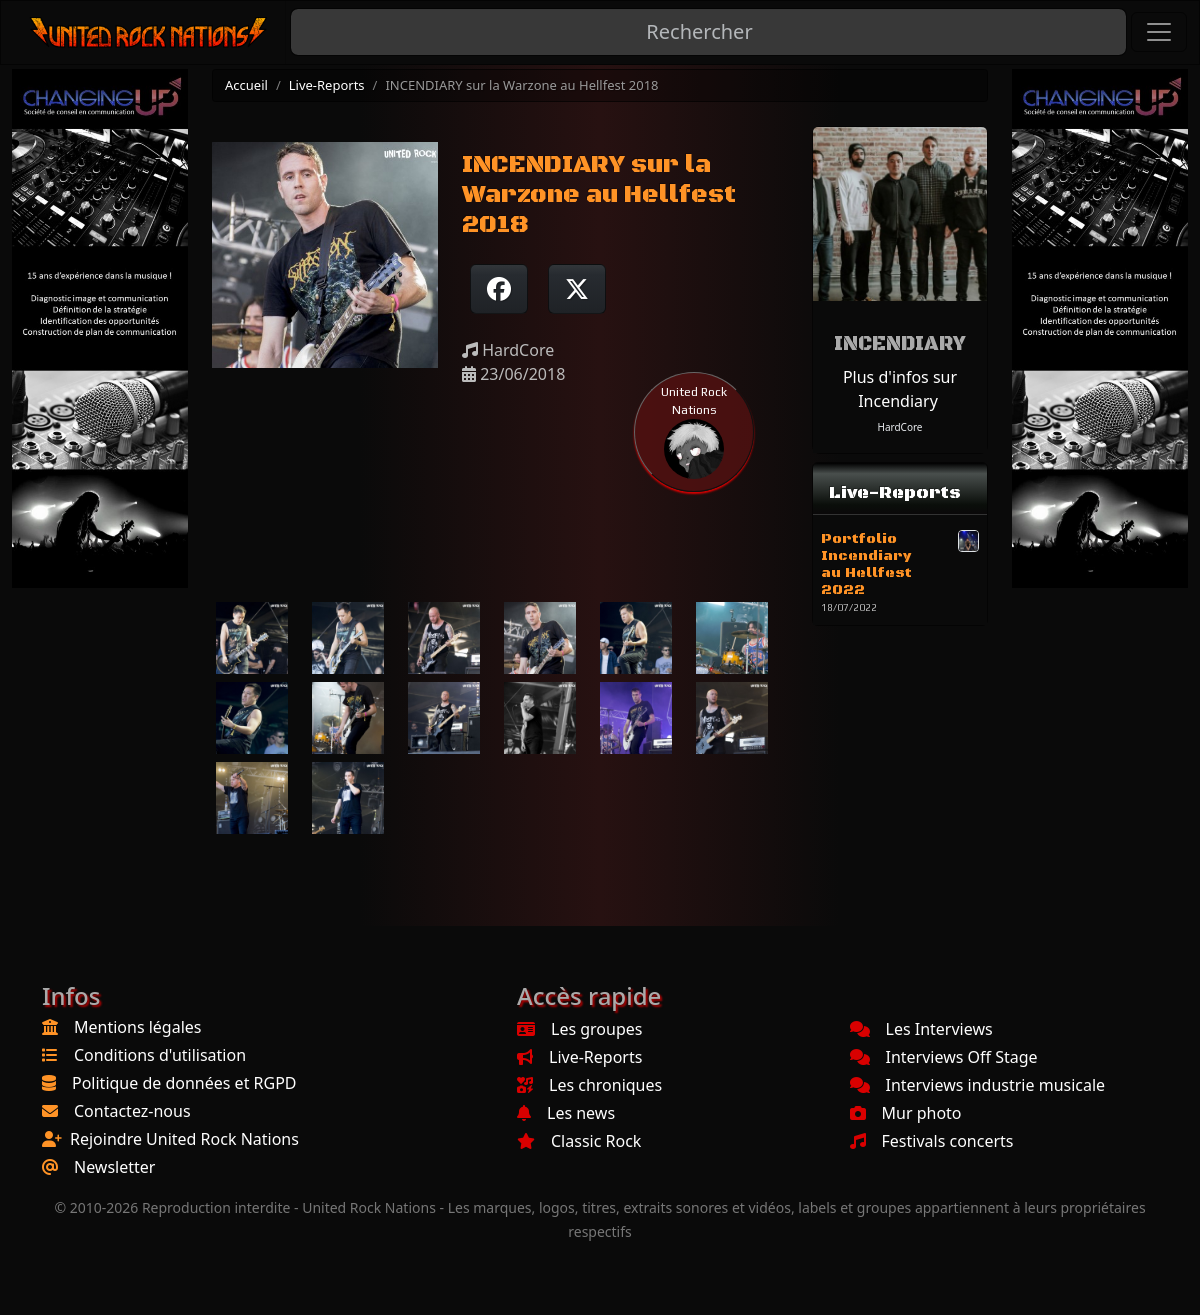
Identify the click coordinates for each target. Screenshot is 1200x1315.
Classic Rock (579, 1141)
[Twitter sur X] (577, 289)
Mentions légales (138, 1027)
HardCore (899, 427)
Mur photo (906, 1113)
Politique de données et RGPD (184, 1083)
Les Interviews (921, 1029)
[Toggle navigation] (1159, 32)
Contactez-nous (132, 1111)
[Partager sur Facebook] (499, 289)
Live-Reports (327, 85)
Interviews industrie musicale (978, 1085)
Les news (566, 1113)
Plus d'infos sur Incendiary (900, 389)
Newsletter (114, 1167)
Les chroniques (589, 1085)
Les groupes (579, 1029)
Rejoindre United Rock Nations (184, 1139)
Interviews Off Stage (944, 1057)
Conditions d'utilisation (160, 1055)
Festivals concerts (932, 1141)
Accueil (246, 85)
